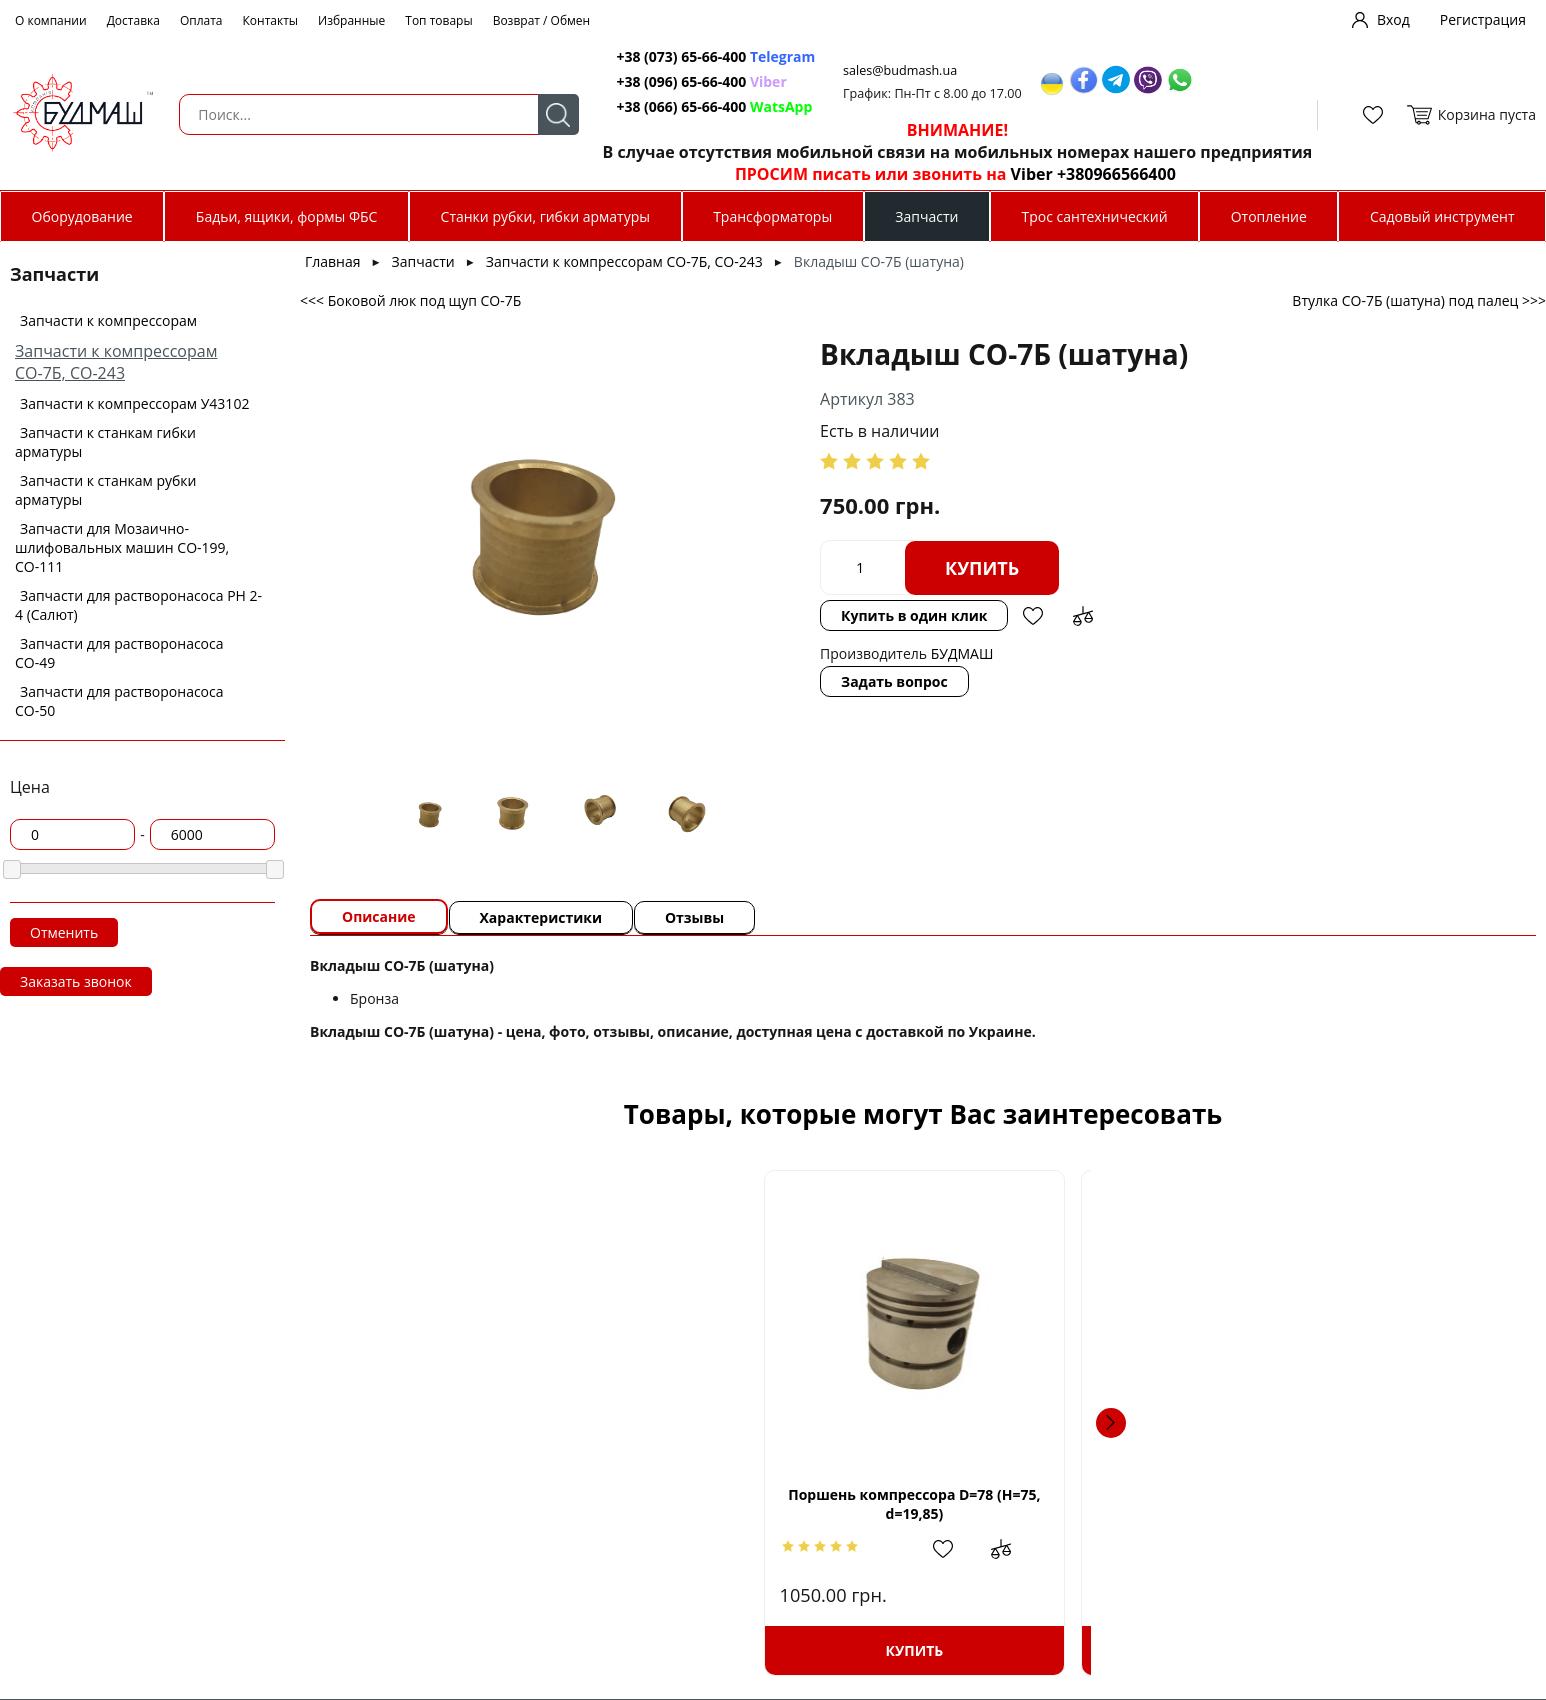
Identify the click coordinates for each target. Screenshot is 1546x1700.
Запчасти (926, 216)
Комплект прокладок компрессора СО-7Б (1068, 1504)
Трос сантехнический (1095, 216)
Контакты (271, 20)
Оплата (201, 20)
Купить (892, 568)
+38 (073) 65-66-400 (672, 56)
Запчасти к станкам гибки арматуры (105, 442)
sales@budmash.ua (893, 70)
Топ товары (438, 20)
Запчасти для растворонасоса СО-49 (119, 653)
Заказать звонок (76, 981)
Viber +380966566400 (1082, 174)
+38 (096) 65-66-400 (672, 81)
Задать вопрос (804, 640)
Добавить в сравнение (1238, 568)
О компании (51, 20)
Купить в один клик (1068, 567)
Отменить (64, 932)
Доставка (133, 20)
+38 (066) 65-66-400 (672, 106)
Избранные (351, 20)
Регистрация (1483, 19)
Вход (1393, 19)
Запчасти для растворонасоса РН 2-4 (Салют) (138, 605)
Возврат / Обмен (542, 20)
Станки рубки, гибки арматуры (545, 216)
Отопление (1269, 216)
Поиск (546, 114)
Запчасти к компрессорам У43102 (134, 403)
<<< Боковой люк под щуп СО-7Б (410, 300)
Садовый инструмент (1442, 216)
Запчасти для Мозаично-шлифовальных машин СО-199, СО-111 (122, 547)
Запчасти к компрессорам (108, 320)
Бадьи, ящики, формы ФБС (287, 216)
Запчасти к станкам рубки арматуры (106, 490)
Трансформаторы (772, 216)
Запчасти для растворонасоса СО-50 (119, 701)
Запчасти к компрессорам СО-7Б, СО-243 (116, 362)
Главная (333, 261)
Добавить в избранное (1188, 568)
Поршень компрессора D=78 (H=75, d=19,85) (489, 1504)
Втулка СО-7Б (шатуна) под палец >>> (1419, 300)
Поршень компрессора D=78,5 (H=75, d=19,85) (778, 1504)
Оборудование (82, 216)
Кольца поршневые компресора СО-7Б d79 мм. (1356, 1512)
